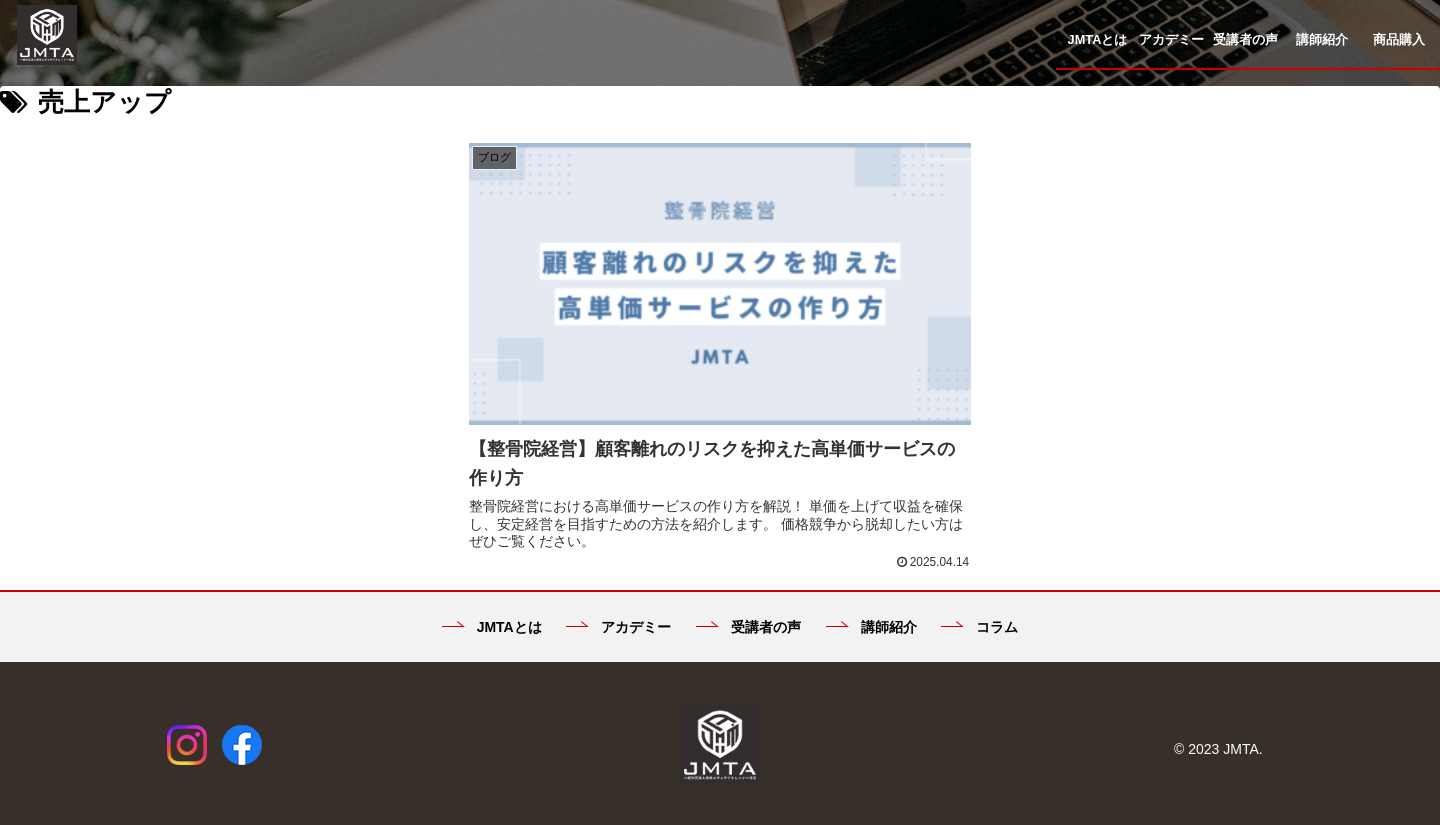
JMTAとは (492, 604)
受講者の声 (748, 604)
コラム (979, 604)
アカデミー (618, 604)
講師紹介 (871, 604)
